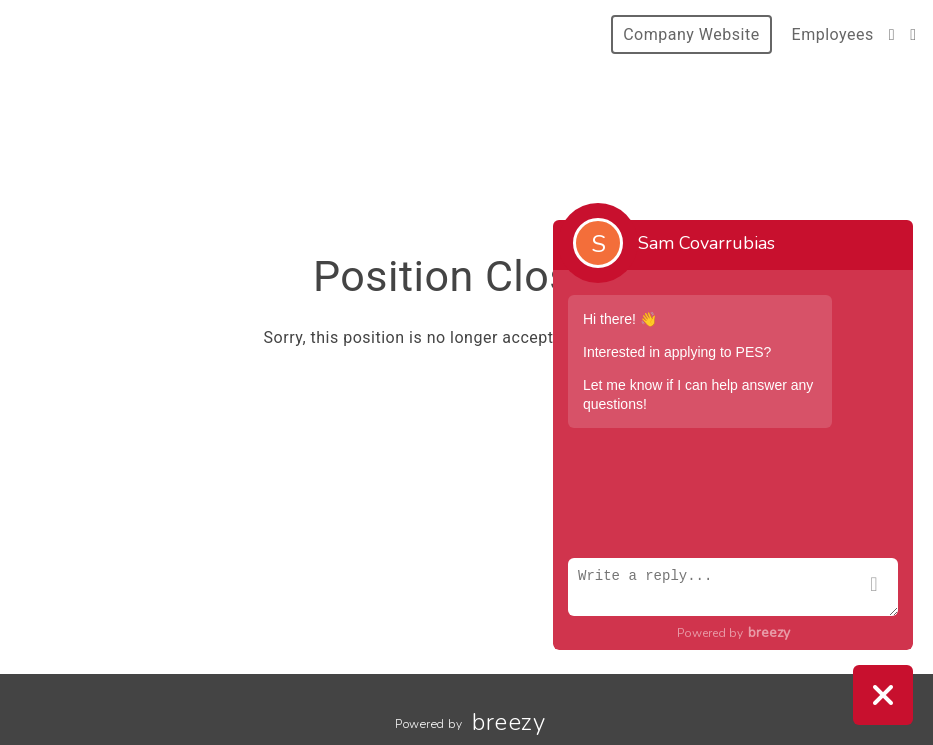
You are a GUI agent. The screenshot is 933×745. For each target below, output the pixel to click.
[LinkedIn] (913, 34)
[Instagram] (892, 34)
